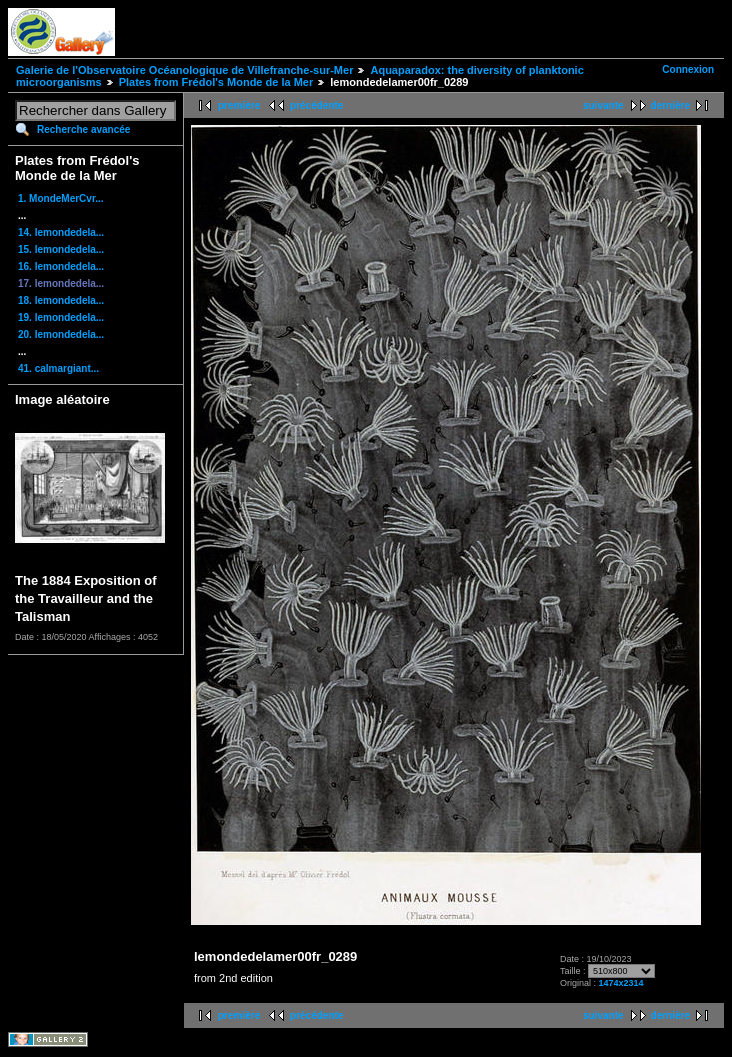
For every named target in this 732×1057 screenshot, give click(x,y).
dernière (670, 105)
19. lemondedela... (61, 317)
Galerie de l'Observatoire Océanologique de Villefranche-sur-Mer (184, 70)
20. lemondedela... (61, 334)
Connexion (688, 69)
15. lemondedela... (61, 249)
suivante (603, 105)
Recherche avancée (83, 129)
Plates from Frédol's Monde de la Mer (216, 82)
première (239, 105)
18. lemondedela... (61, 300)
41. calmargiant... (58, 368)
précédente (316, 105)
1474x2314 (621, 983)
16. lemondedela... (61, 266)
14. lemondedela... (61, 232)
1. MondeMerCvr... (61, 198)
